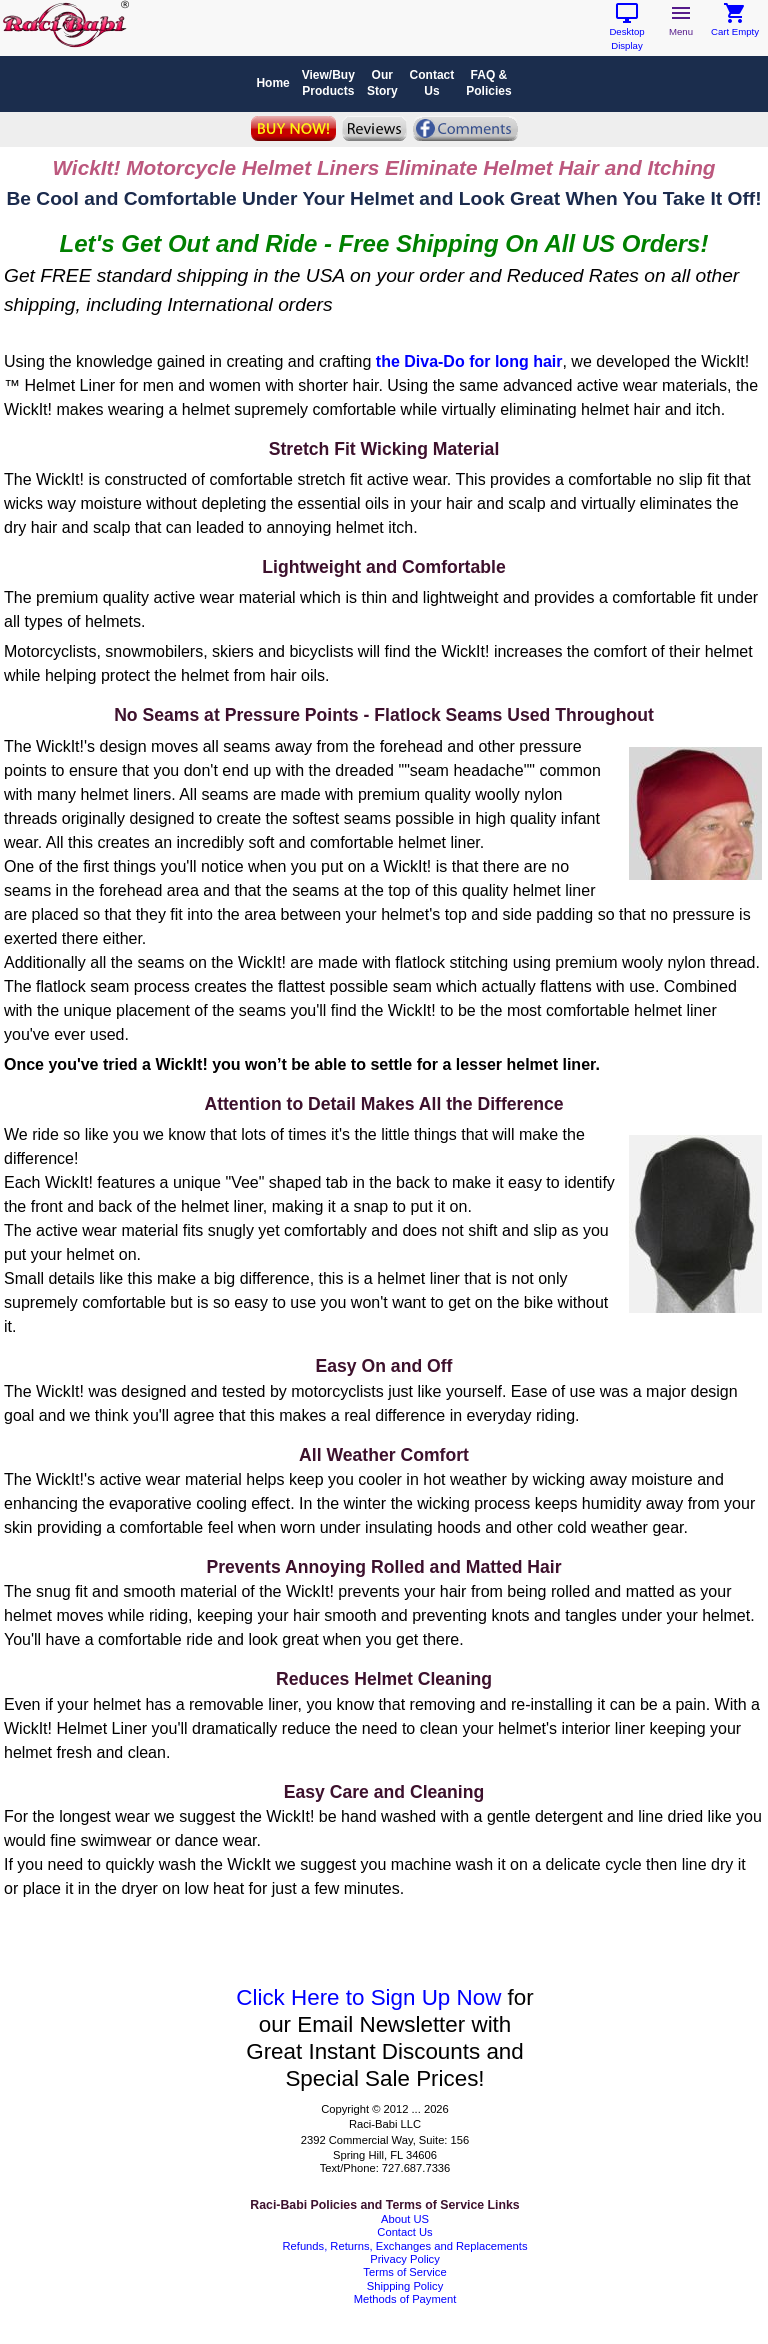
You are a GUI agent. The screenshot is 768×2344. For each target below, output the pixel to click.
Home (272, 83)
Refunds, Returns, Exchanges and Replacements (404, 2246)
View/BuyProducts (328, 83)
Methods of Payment (405, 2299)
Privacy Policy (405, 2259)
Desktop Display (626, 33)
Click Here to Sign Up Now (368, 1997)
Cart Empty (735, 26)
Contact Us (404, 2232)
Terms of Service (404, 2272)
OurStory (382, 83)
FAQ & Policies (488, 83)
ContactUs (432, 83)
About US (405, 2219)
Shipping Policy (405, 2286)
